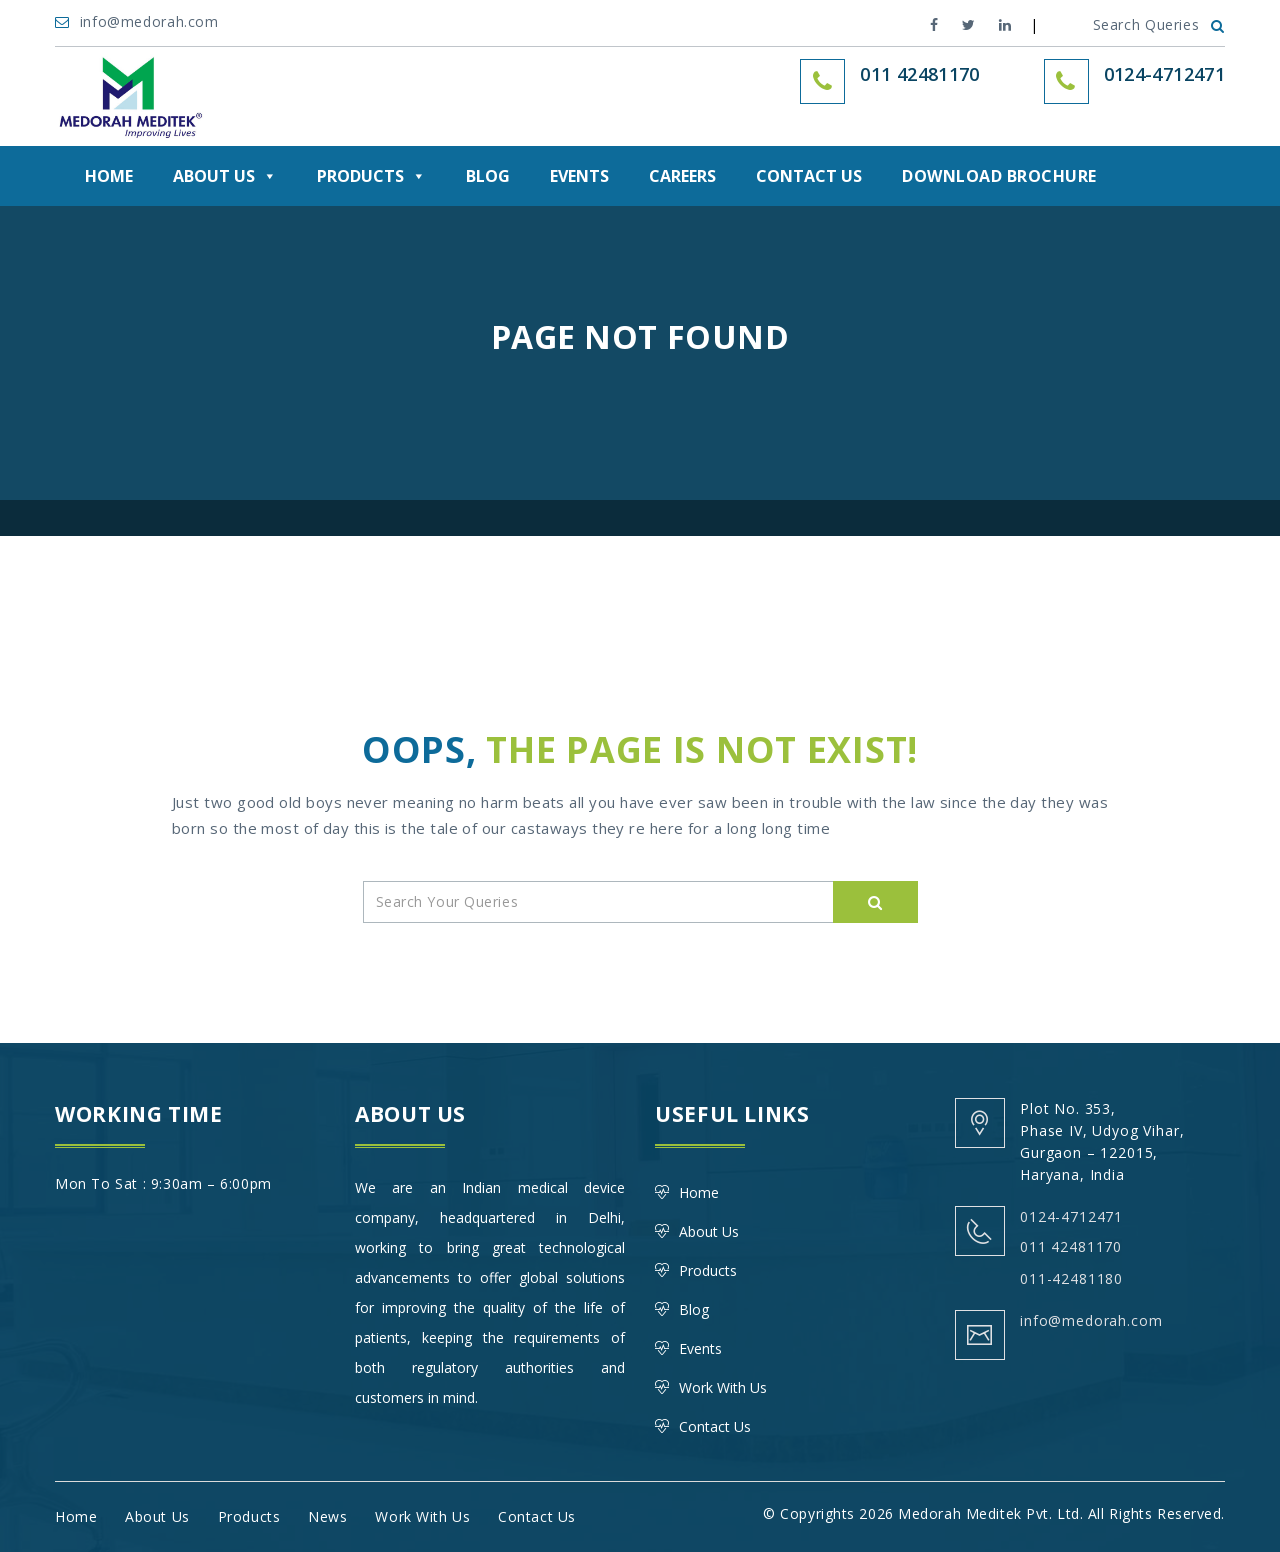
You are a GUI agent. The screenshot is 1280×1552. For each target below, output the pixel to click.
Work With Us (723, 1387)
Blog (488, 176)
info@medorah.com (139, 21)
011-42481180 (1071, 1278)
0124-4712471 (1164, 74)
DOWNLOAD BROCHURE (999, 176)
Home (109, 176)
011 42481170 (1071, 1246)
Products (371, 176)
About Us (225, 176)
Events (579, 176)
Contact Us (809, 176)
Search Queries (1159, 24)
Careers (682, 176)
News (327, 1516)
